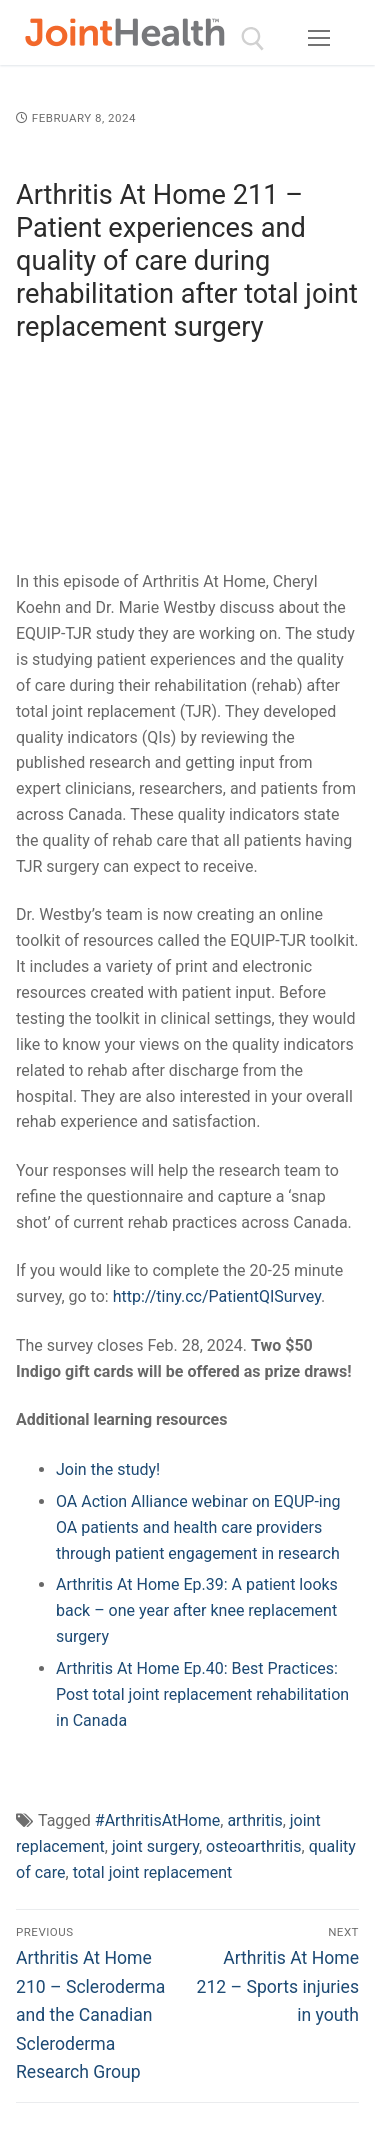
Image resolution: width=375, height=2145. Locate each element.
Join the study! (108, 1469)
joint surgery (155, 1846)
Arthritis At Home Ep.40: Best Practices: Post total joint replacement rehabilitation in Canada (202, 1694)
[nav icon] (319, 39)
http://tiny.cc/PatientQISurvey (217, 1296)
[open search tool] (253, 39)
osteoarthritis (253, 1846)
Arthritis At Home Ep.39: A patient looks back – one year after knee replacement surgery (197, 1610)
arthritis (254, 1820)
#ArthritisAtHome (157, 1820)
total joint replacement (153, 1872)
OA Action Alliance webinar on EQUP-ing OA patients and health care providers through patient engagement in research (198, 1527)
